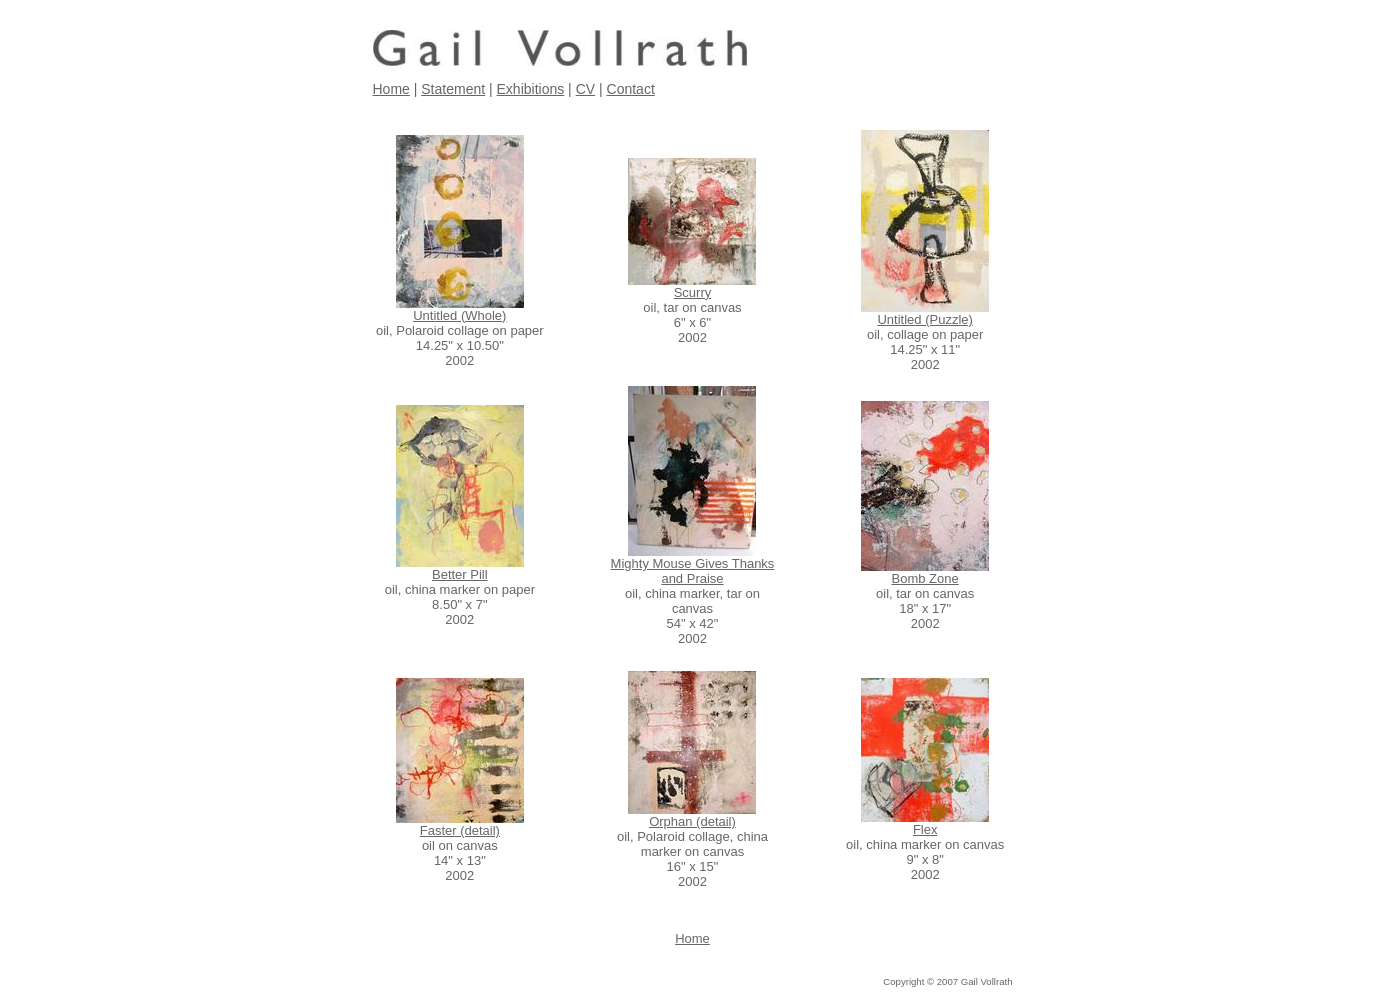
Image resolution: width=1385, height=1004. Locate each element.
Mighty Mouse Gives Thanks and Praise (693, 571)
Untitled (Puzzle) (924, 319)
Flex (925, 829)
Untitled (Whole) (459, 315)
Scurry (693, 292)
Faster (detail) (460, 830)
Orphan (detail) (692, 821)
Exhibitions (531, 89)
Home (391, 89)
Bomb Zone (925, 578)
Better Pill (460, 574)
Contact (631, 89)
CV (585, 89)
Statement (453, 89)
